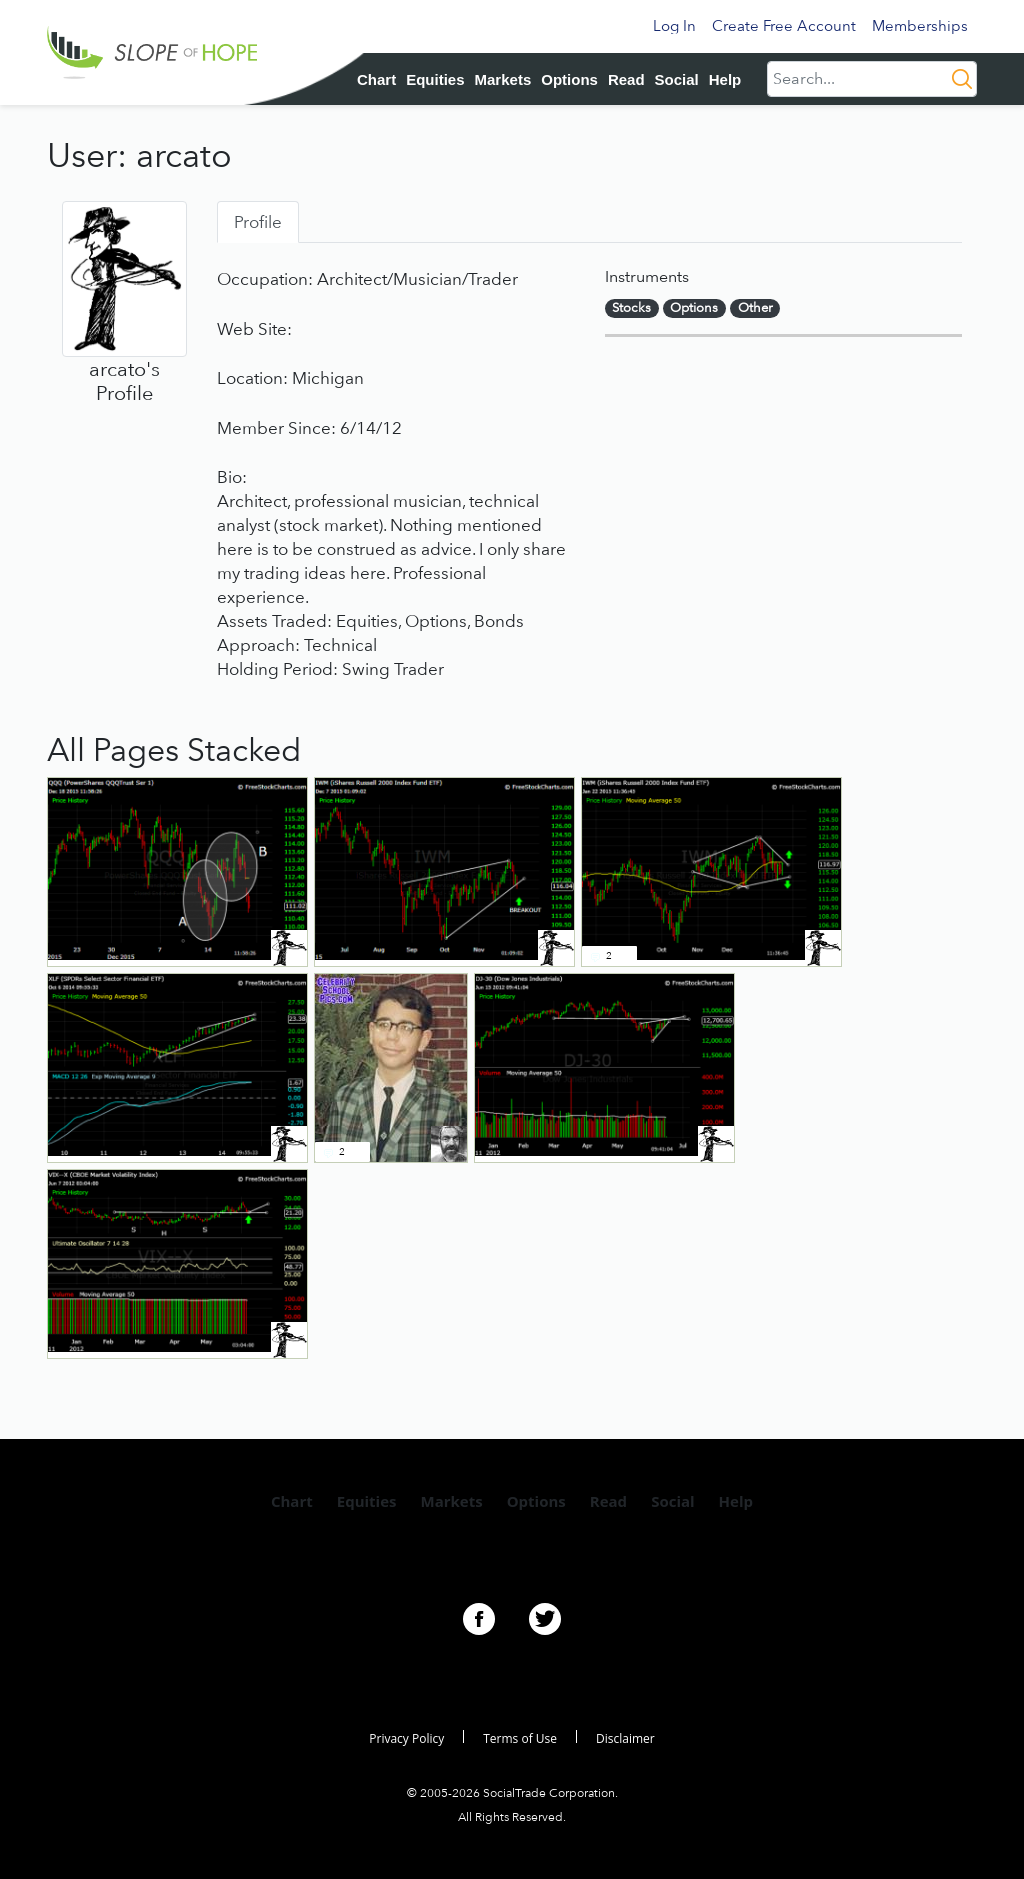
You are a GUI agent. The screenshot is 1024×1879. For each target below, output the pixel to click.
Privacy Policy (406, 1738)
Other (755, 307)
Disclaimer (625, 1738)
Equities (435, 79)
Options (569, 79)
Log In (674, 26)
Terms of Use (520, 1738)
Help (725, 79)
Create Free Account (784, 26)
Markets (503, 79)
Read (626, 79)
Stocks (631, 307)
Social (677, 79)
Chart (376, 79)
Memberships (920, 26)
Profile (258, 222)
